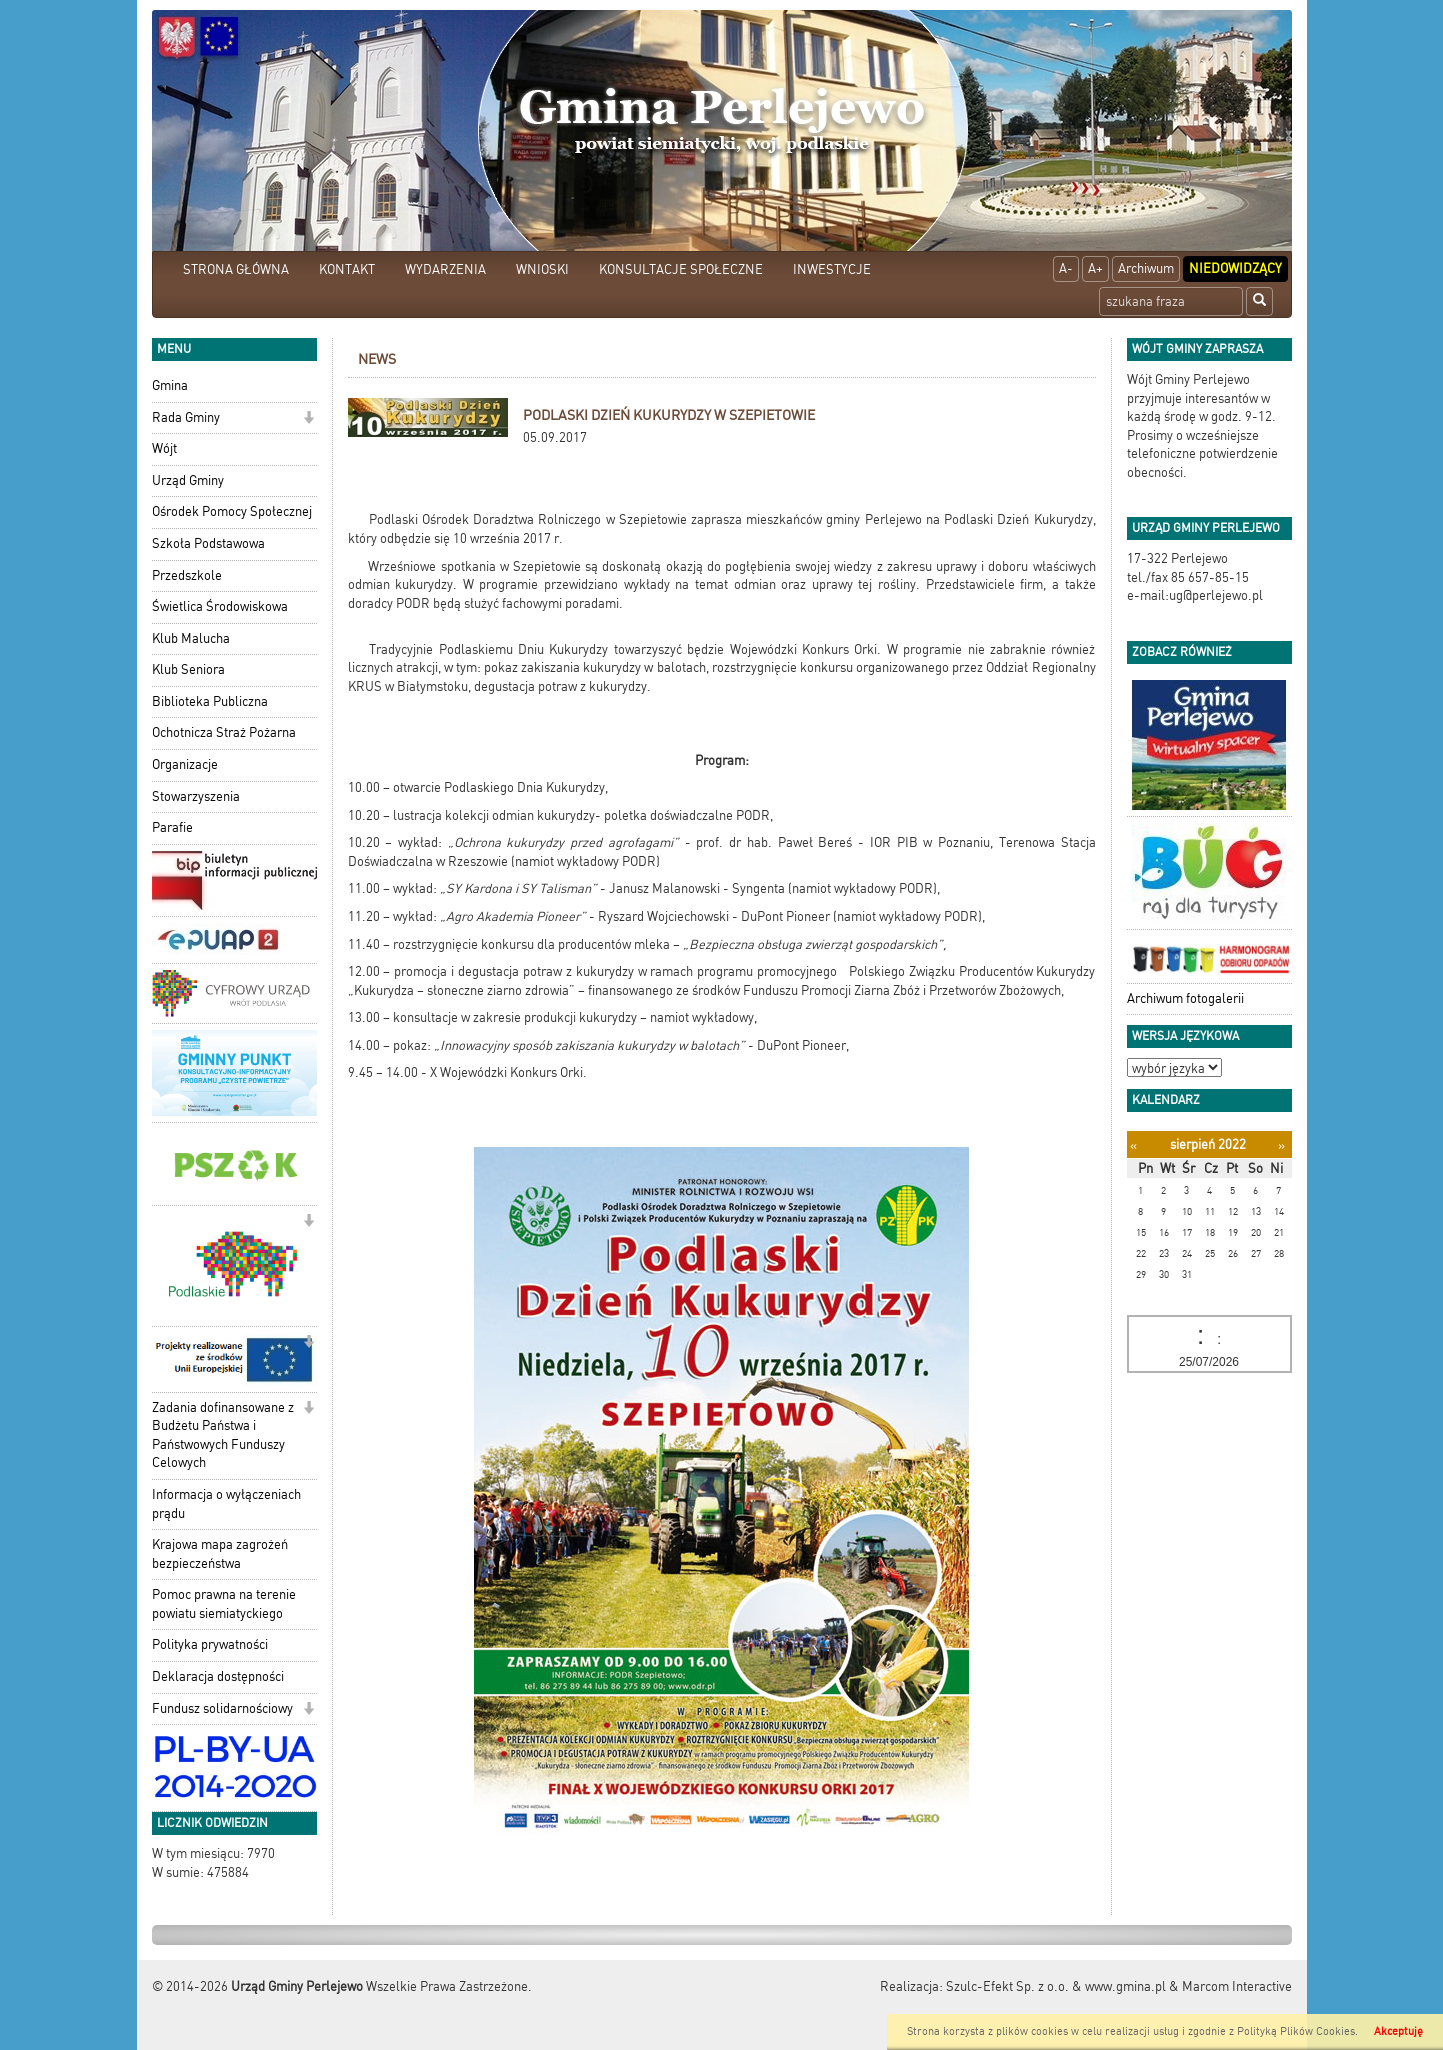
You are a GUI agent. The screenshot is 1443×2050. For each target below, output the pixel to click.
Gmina (170, 385)
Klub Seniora (188, 669)
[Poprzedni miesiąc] (1133, 1145)
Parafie (172, 827)
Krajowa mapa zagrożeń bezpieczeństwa (220, 1554)
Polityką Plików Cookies (1296, 2031)
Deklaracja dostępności (218, 1676)
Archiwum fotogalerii (1185, 998)
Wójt (164, 448)
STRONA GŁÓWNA (236, 269)
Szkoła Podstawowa (208, 543)
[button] (308, 419)
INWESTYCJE (832, 269)
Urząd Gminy (188, 480)
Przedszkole (187, 575)
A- (1066, 268)
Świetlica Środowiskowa (220, 606)
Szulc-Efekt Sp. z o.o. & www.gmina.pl (1056, 1986)
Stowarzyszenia (196, 796)
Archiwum (1146, 268)
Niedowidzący (1235, 268)
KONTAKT (347, 269)
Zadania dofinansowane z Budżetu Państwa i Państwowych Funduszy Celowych (223, 1435)
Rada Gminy (186, 417)
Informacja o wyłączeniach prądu (226, 1504)
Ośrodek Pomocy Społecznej (232, 511)
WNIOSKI (542, 269)
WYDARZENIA (445, 269)
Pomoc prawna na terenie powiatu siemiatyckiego (224, 1604)
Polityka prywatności (210, 1644)
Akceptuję (1398, 2031)
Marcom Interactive (1237, 1986)
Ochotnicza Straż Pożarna (224, 732)
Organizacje (185, 764)
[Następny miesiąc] (1281, 1145)
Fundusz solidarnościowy (222, 1708)
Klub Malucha (191, 638)
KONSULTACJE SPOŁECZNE (681, 269)
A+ (1095, 268)
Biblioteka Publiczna (210, 701)
